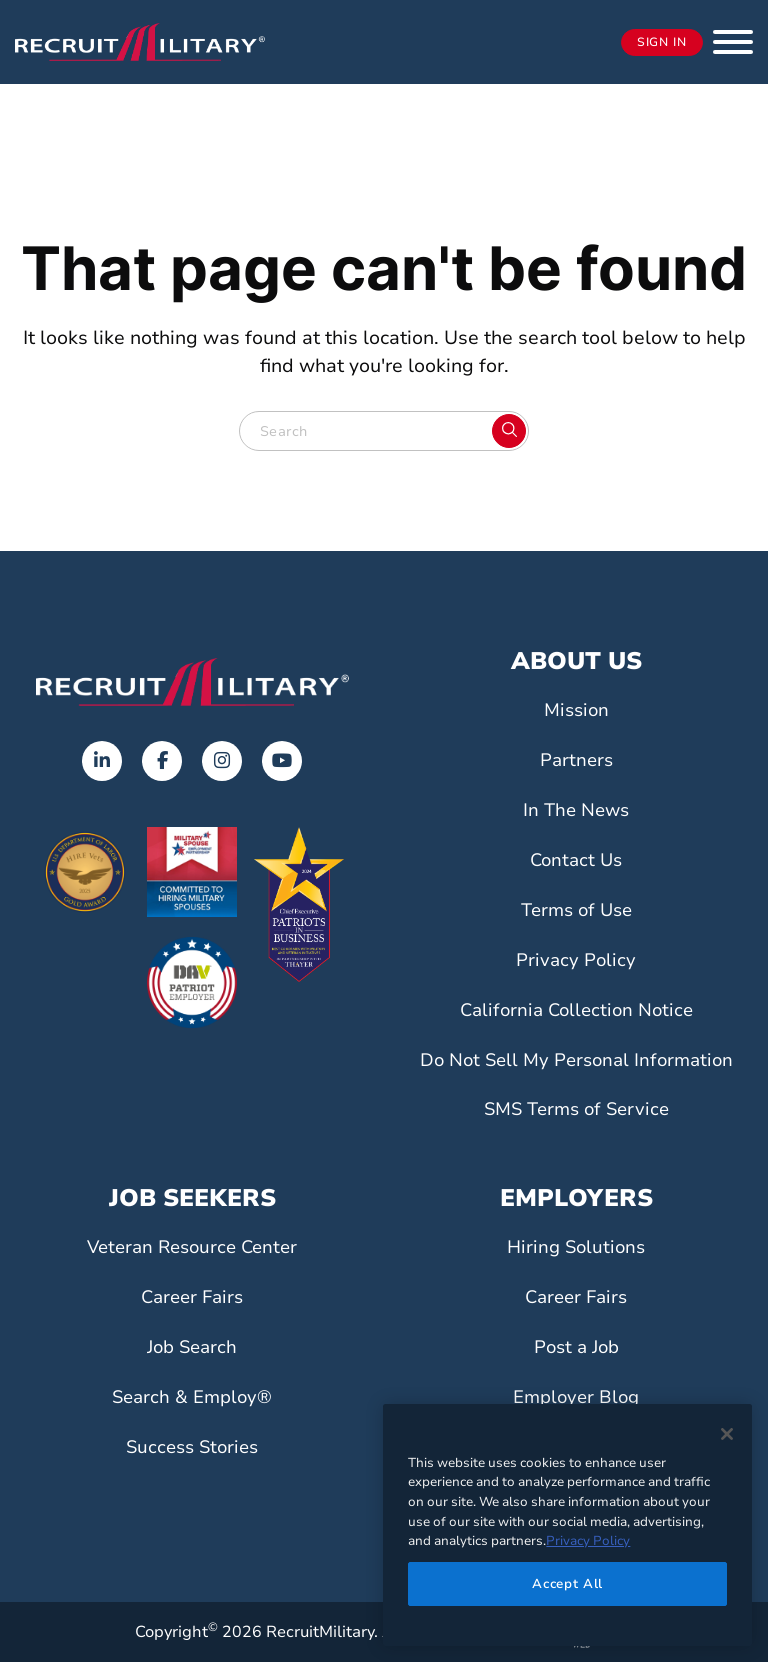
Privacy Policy (576, 960)
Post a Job (576, 1347)
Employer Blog (576, 1397)
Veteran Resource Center (192, 1247)
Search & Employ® (192, 1397)
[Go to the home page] (192, 682)
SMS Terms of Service (576, 1109)
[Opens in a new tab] (102, 761)
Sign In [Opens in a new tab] (662, 43)
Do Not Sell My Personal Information (576, 1060)
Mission (576, 710)
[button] (733, 42)
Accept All (567, 1584)
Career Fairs (192, 1297)
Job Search (192, 1347)
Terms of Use (576, 910)
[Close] (727, 1434)
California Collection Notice (576, 1010)
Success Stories (192, 1447)
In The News (576, 810)
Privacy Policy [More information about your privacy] (588, 1541)
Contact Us (576, 860)
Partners (576, 760)
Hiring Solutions (576, 1247)
